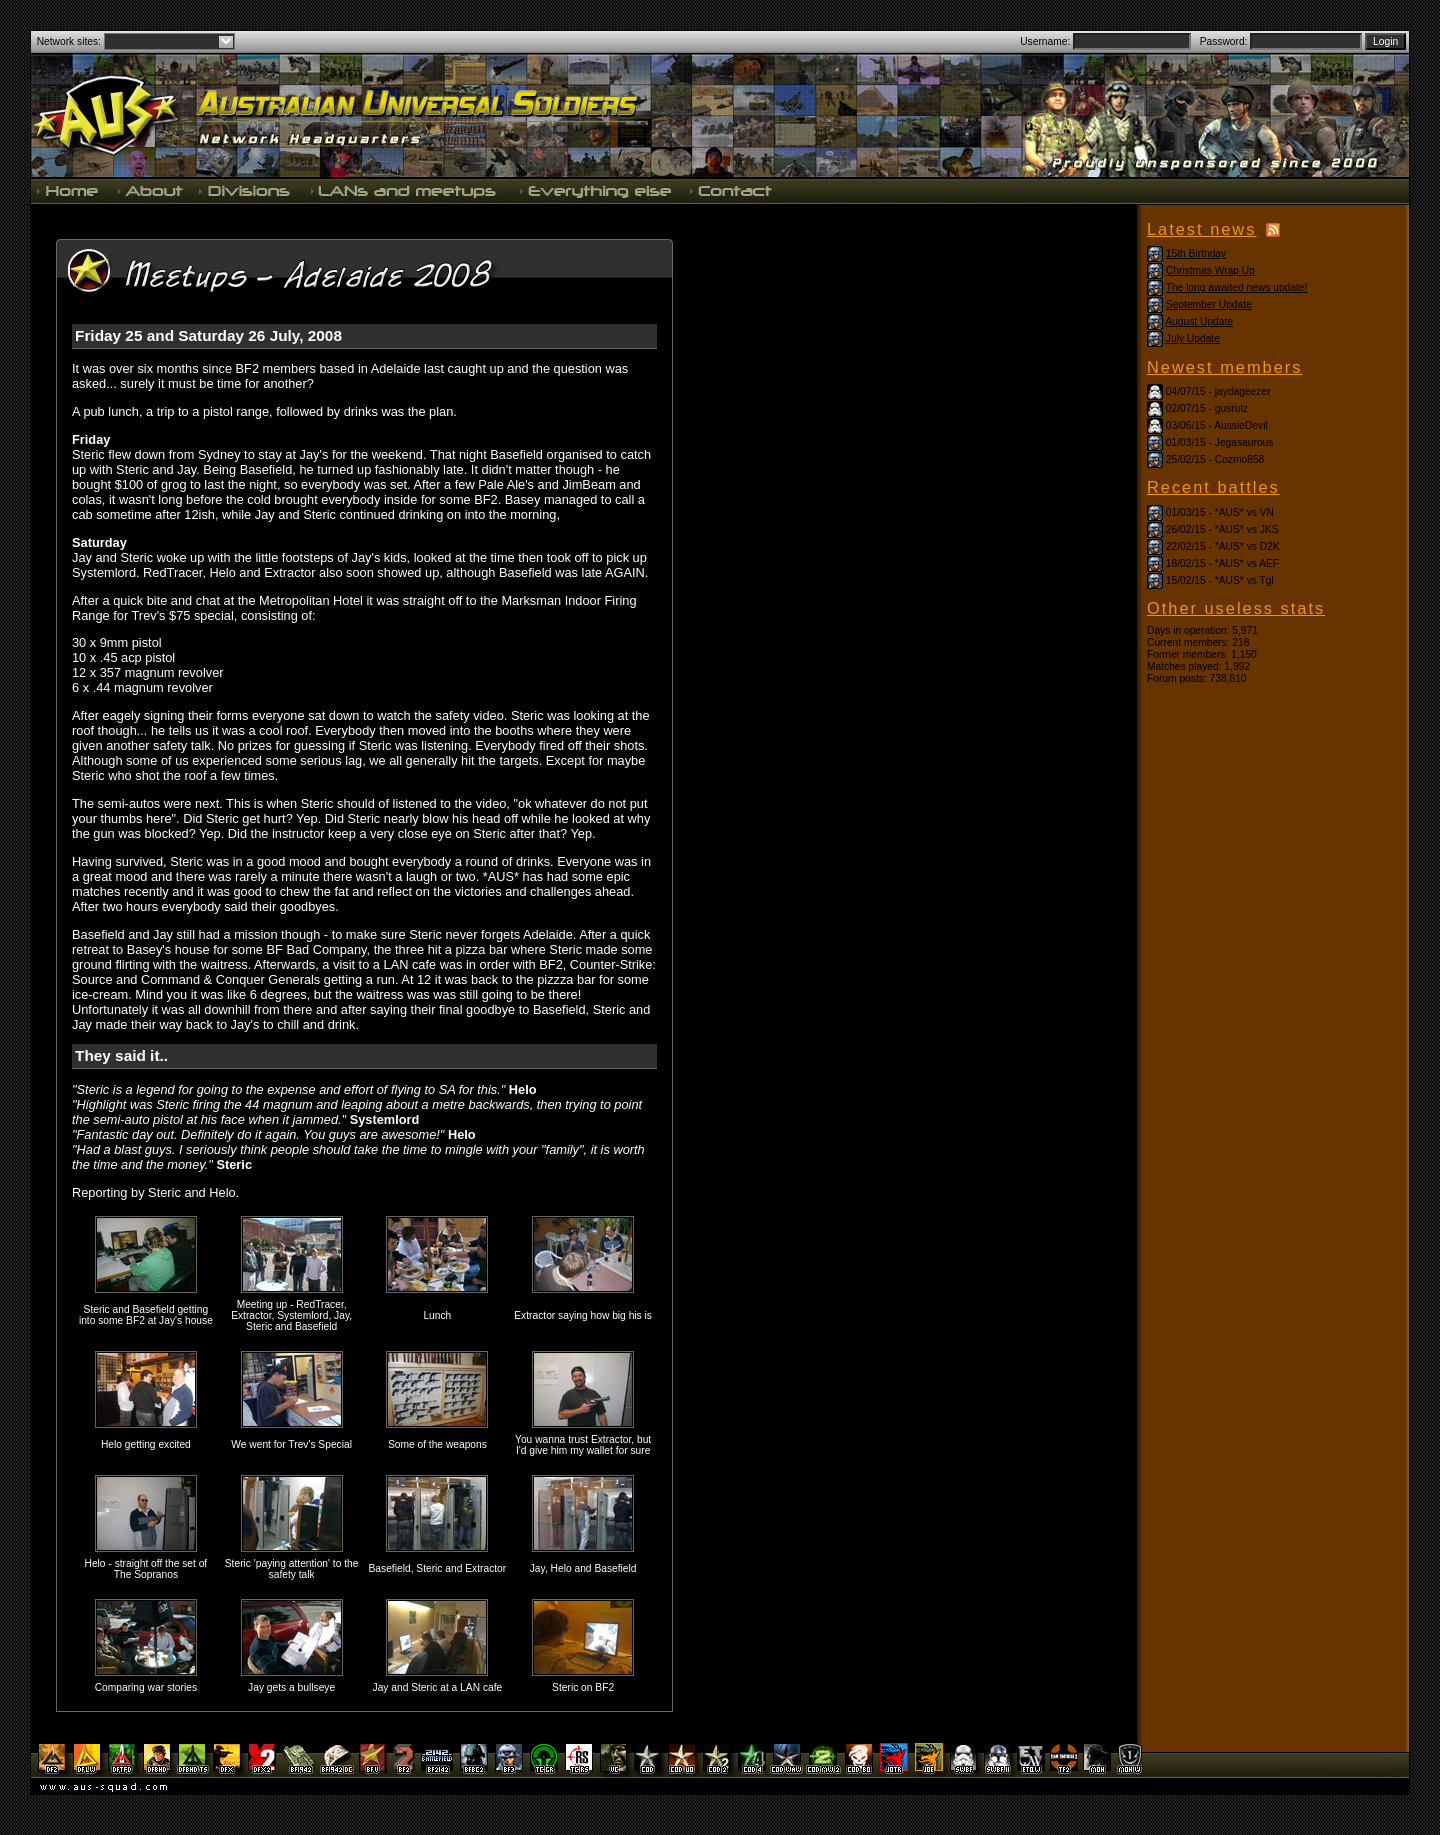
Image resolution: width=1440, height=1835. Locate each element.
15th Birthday (1196, 253)
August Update (1199, 321)
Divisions (246, 190)
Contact (729, 190)
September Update (1209, 304)
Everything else (595, 190)
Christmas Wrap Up (1210, 270)
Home (70, 190)
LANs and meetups (404, 190)
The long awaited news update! (1237, 287)
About (150, 190)
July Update (1193, 338)
